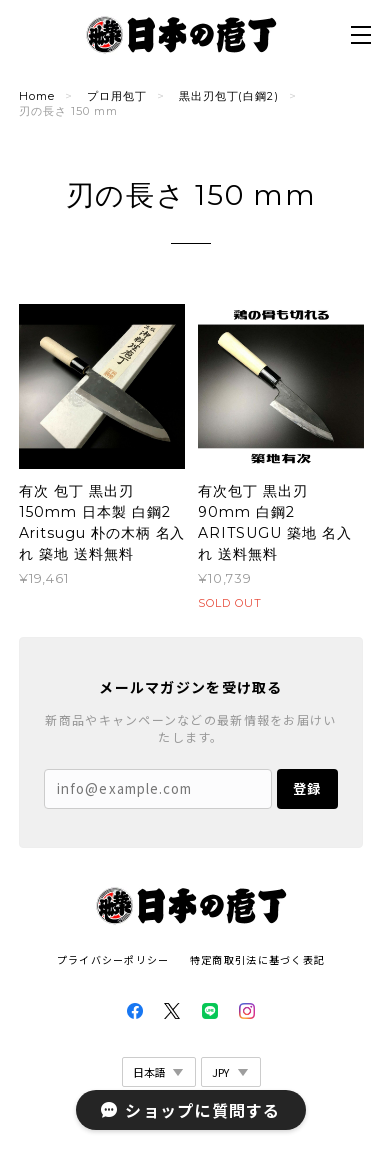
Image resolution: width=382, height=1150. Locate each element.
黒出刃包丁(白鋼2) (229, 96)
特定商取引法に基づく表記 (257, 959)
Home (37, 96)
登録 (307, 788)
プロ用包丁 (117, 96)
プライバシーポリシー (113, 959)
